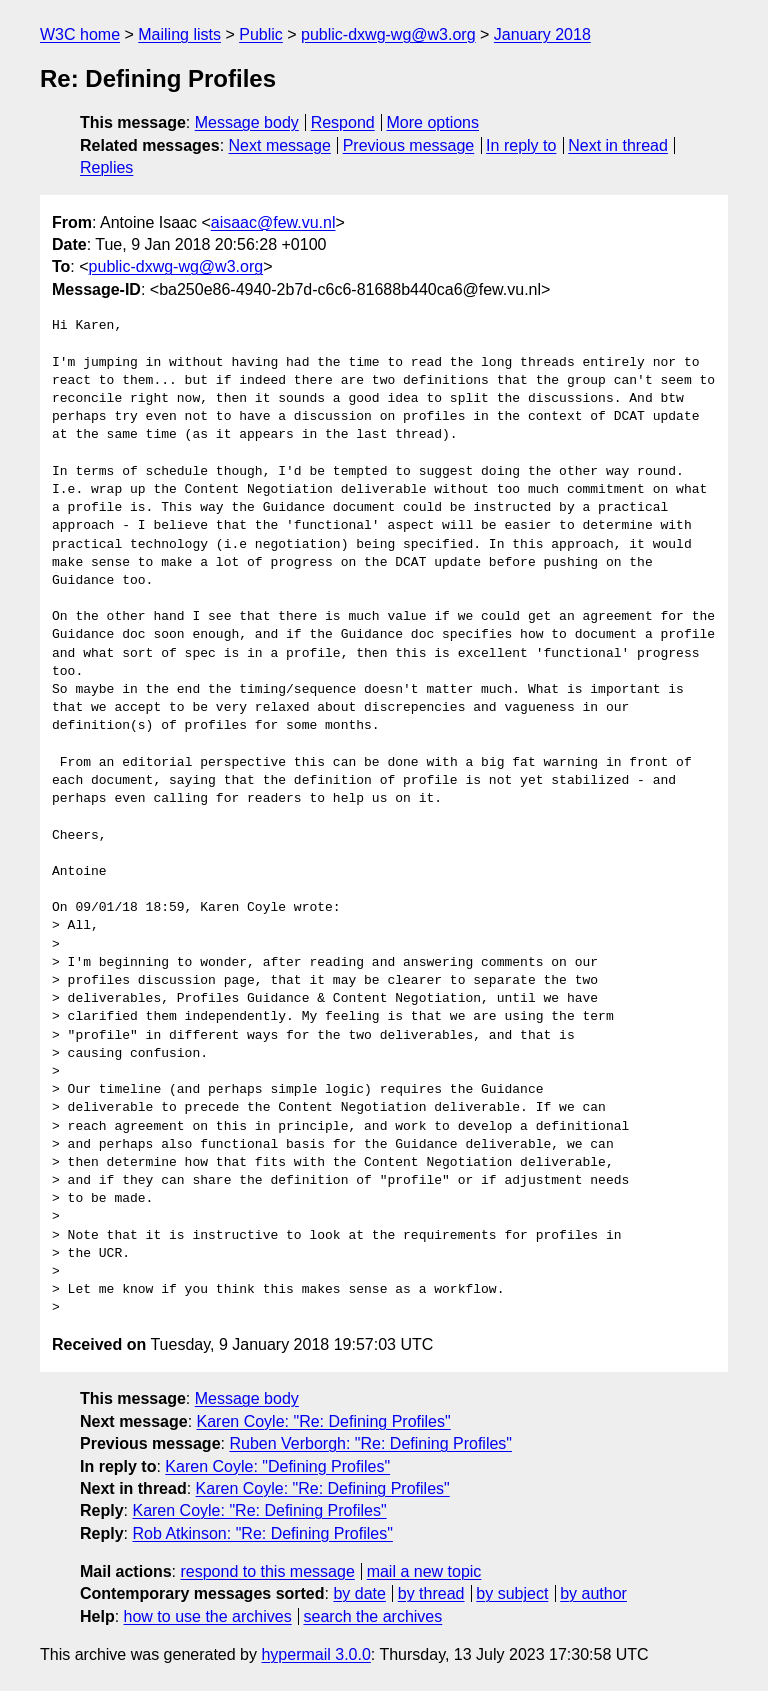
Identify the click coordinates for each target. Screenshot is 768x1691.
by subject (512, 1593)
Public (261, 34)
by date (359, 1593)
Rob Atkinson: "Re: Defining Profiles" (262, 1533)
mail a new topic (424, 1571)
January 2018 (542, 34)
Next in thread (618, 145)
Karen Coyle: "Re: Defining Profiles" (324, 1421)
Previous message (409, 145)
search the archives (373, 1616)
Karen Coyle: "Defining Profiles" (277, 1466)
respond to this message (267, 1571)
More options (433, 122)
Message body (247, 122)
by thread (431, 1593)
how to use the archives (208, 1616)
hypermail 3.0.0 (315, 1654)
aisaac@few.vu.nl (273, 222)
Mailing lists (179, 34)
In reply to (521, 145)
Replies (106, 167)
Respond (343, 122)
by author (593, 1593)
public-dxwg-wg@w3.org (388, 34)
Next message (280, 145)
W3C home (80, 34)
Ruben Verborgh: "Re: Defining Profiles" (370, 1443)
